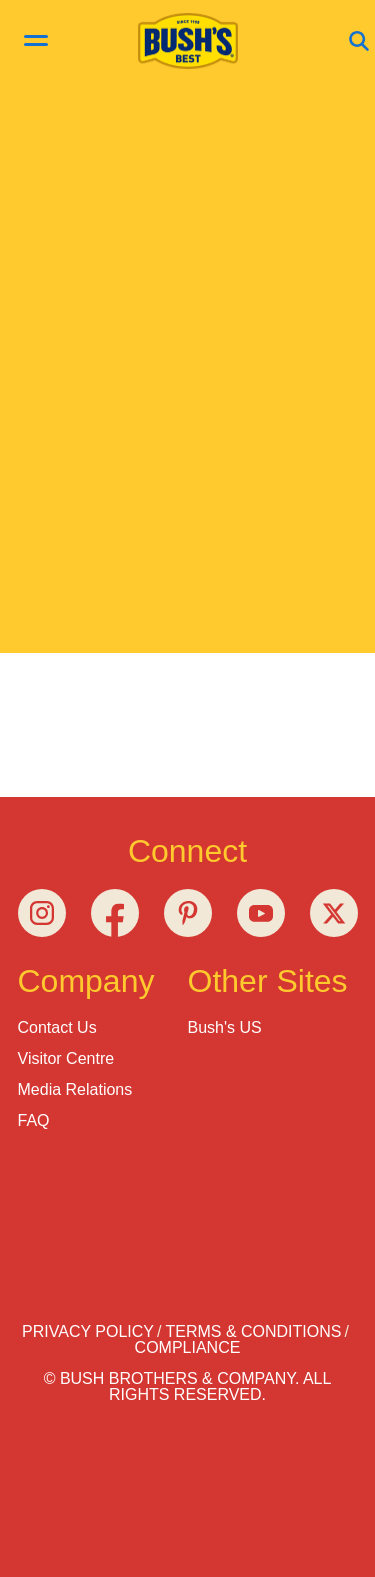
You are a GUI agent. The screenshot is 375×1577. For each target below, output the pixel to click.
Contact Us (57, 1027)
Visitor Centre (66, 1058)
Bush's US (225, 1027)
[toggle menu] (36, 43)
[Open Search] (359, 42)
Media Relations (75, 1089)
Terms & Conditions (253, 1331)
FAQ (34, 1120)
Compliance (188, 1347)
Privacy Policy (88, 1331)
